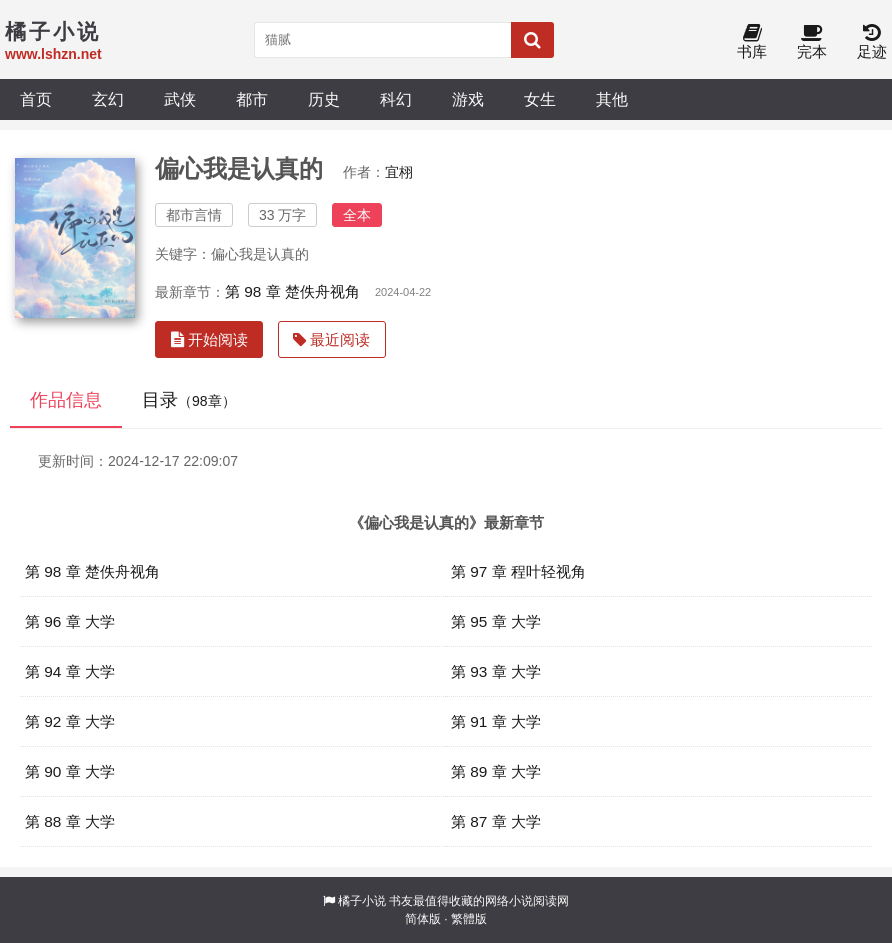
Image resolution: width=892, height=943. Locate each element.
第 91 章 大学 (496, 721)
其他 (612, 99)
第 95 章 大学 (496, 621)
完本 (812, 42)
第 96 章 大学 (70, 621)
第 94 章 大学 (70, 671)
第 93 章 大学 (496, 671)
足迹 (872, 42)
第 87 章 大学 (496, 821)
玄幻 (108, 99)
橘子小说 (362, 901)
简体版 (423, 919)
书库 (752, 42)
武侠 (180, 99)
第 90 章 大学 (70, 771)
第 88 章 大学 (70, 821)
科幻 (396, 99)
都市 (252, 99)
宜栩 (399, 172)
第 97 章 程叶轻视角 (518, 571)
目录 (189, 400)
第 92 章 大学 (70, 721)
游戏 (468, 99)
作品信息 (66, 400)
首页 (36, 99)
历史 (324, 99)
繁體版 (469, 919)
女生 (540, 99)
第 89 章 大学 (496, 771)
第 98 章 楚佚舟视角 (292, 291)
